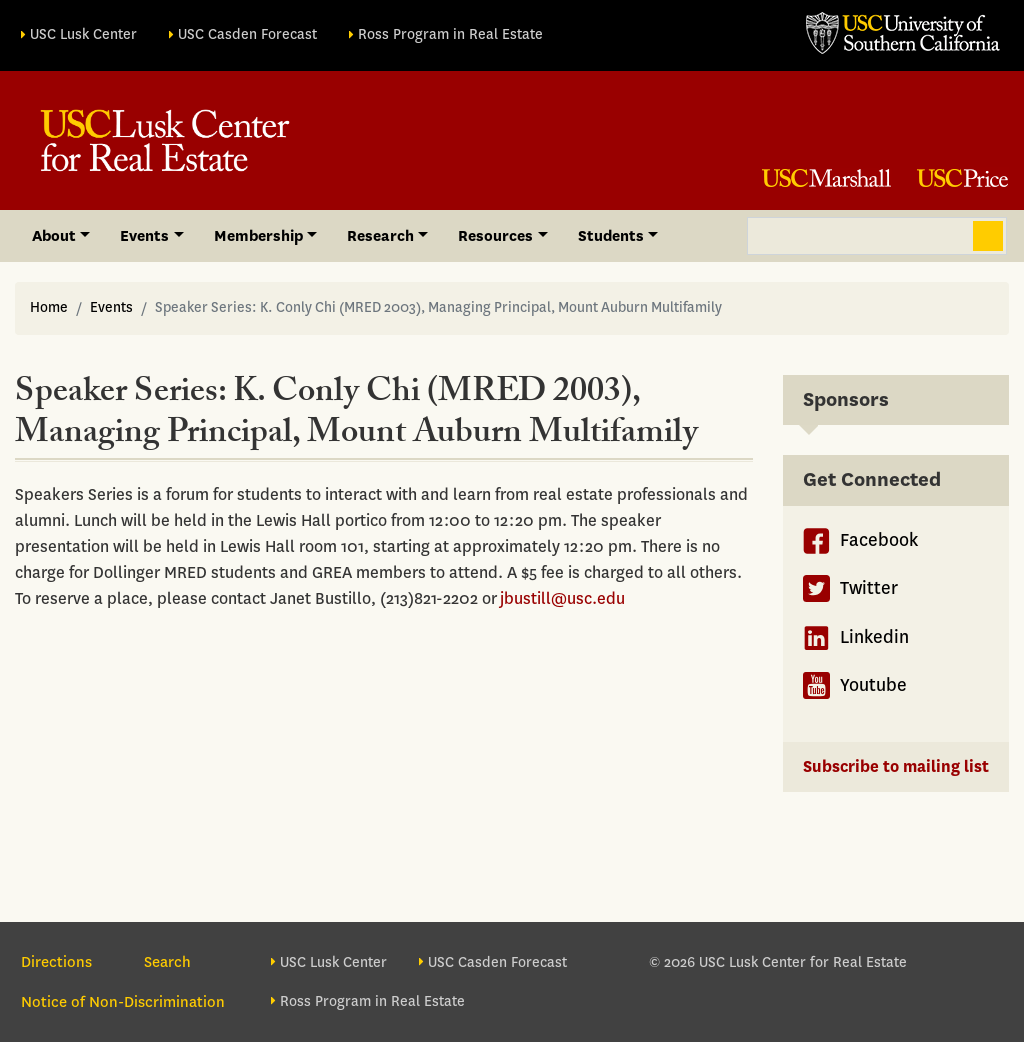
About (54, 236)
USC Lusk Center (83, 34)
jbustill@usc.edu (562, 598)
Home (49, 307)
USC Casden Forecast (247, 34)
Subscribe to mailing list (896, 766)
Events (144, 236)
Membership (258, 236)
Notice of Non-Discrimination (123, 1002)
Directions (56, 962)
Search (988, 236)
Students (611, 236)
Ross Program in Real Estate (450, 34)
